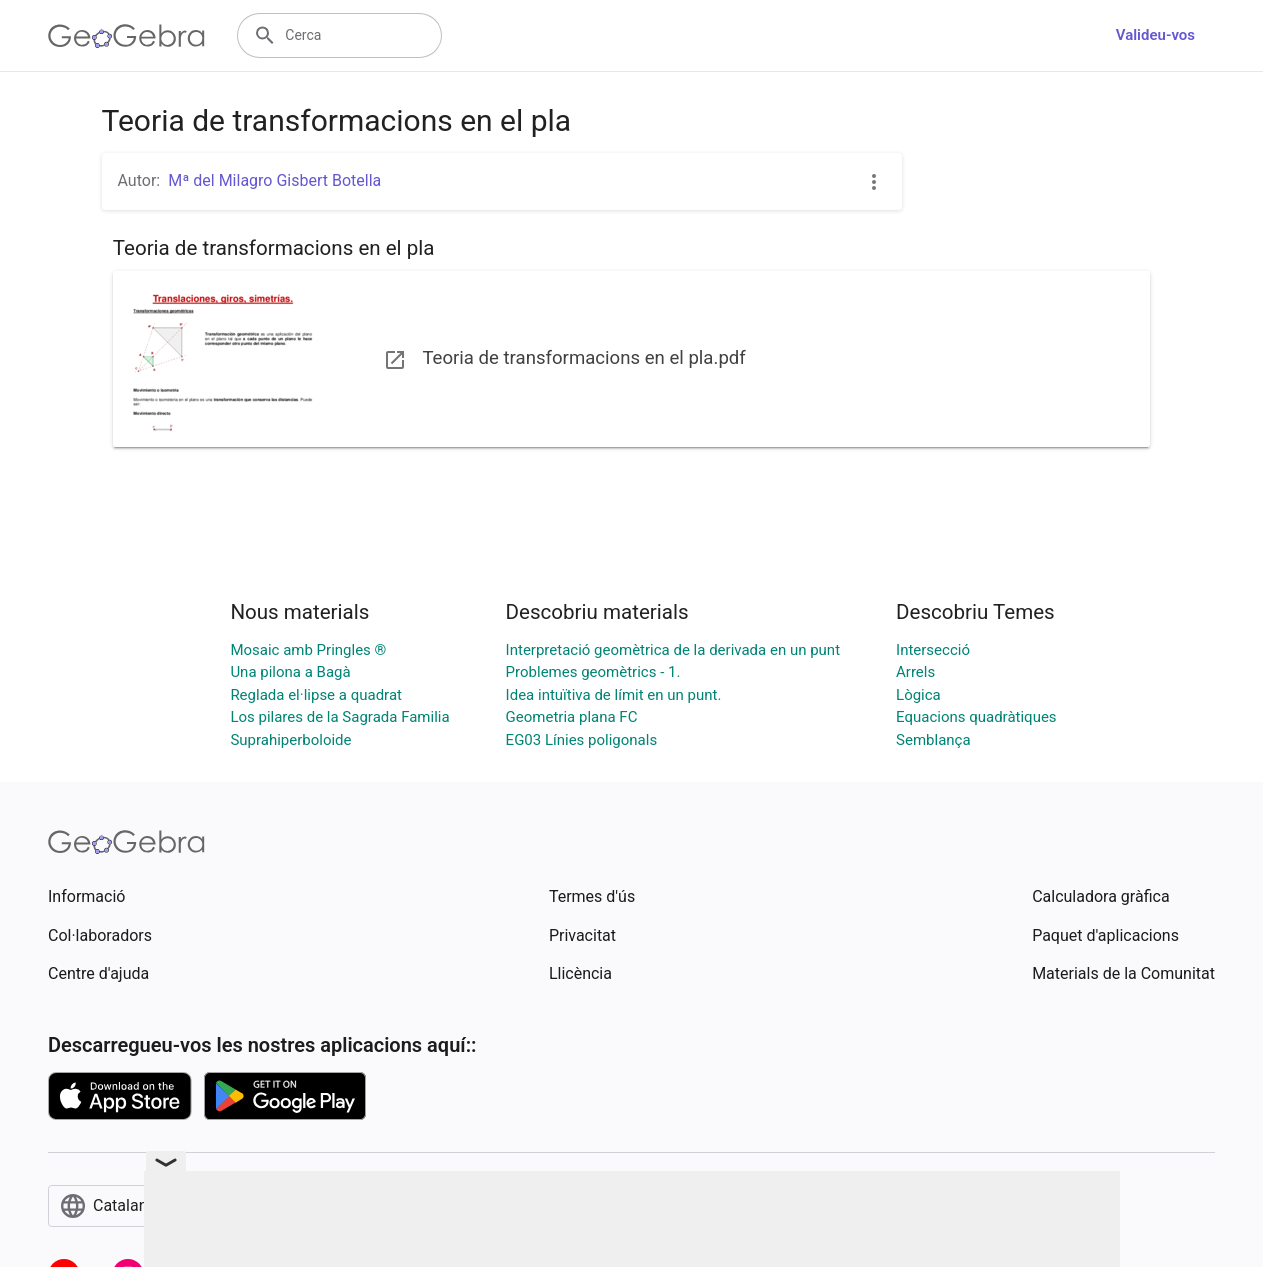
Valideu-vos (1155, 35)
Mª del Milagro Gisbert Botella (274, 180)
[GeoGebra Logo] (126, 36)
